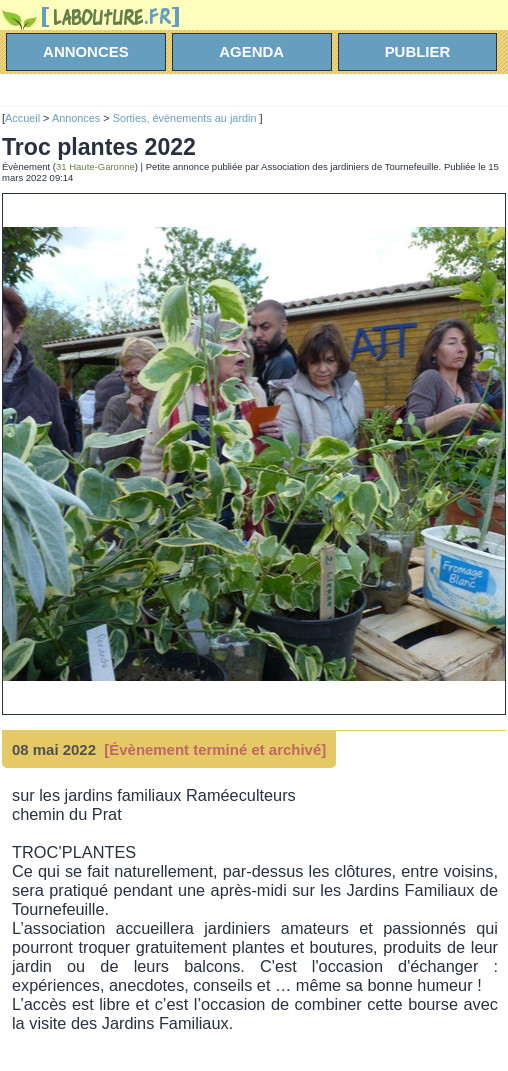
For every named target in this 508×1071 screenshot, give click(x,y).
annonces (86, 51)
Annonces (76, 118)
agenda (251, 51)
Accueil (22, 118)
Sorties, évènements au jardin (186, 118)
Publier (418, 51)
